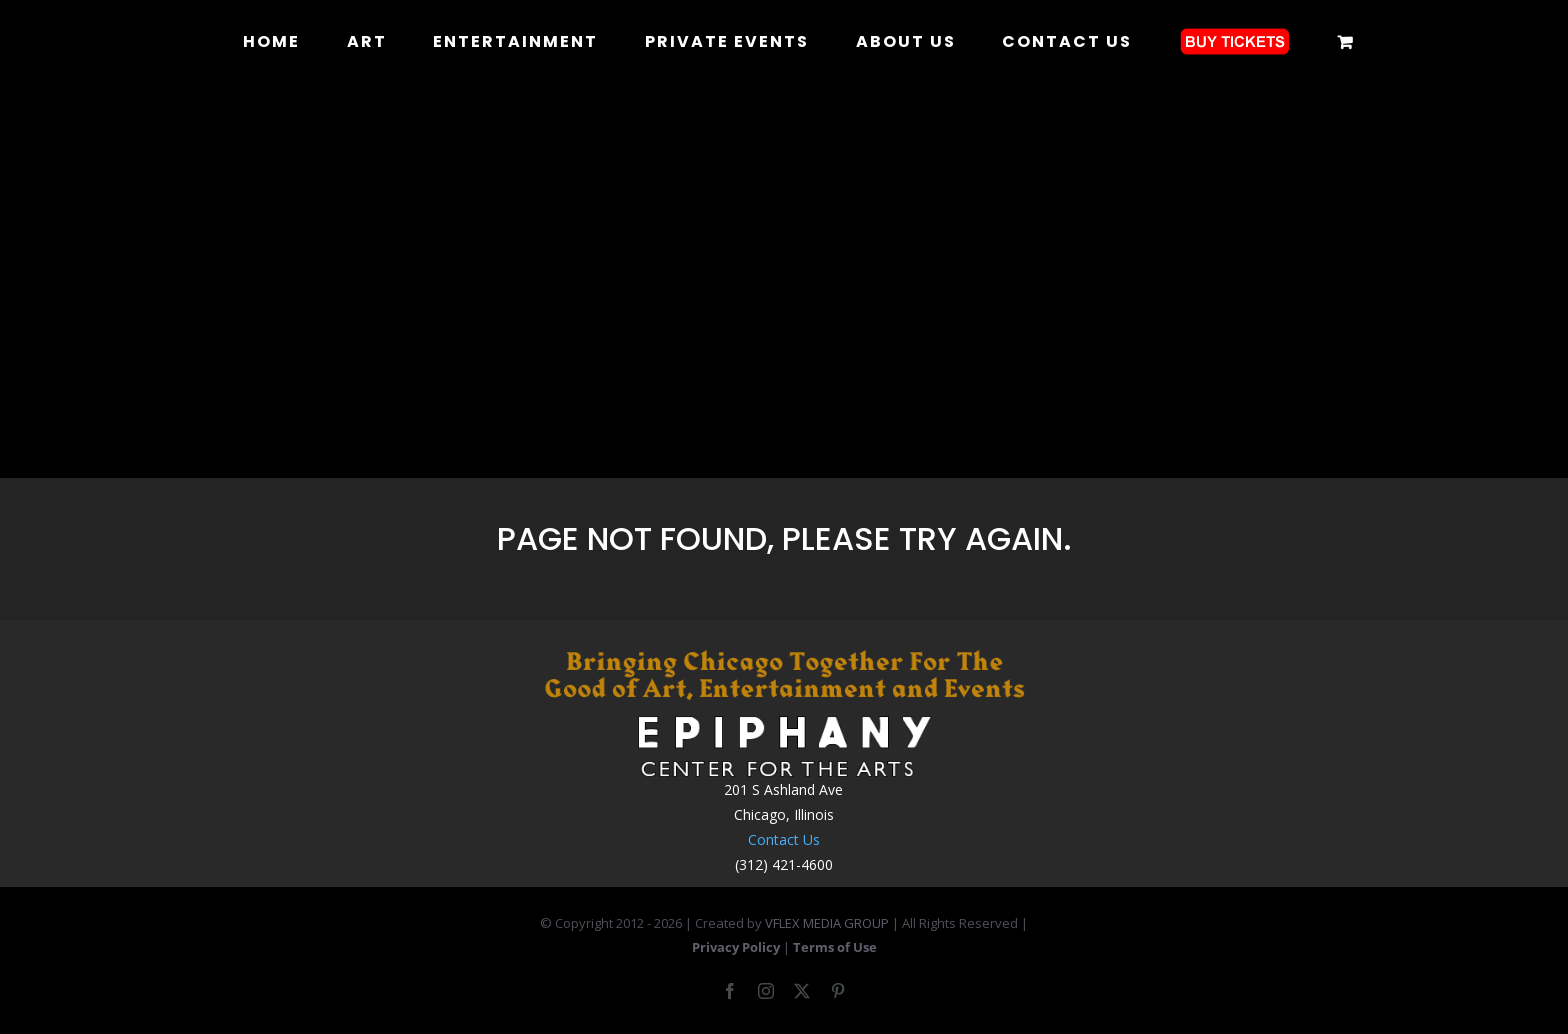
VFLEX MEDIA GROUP (827, 923)
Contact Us (784, 839)
